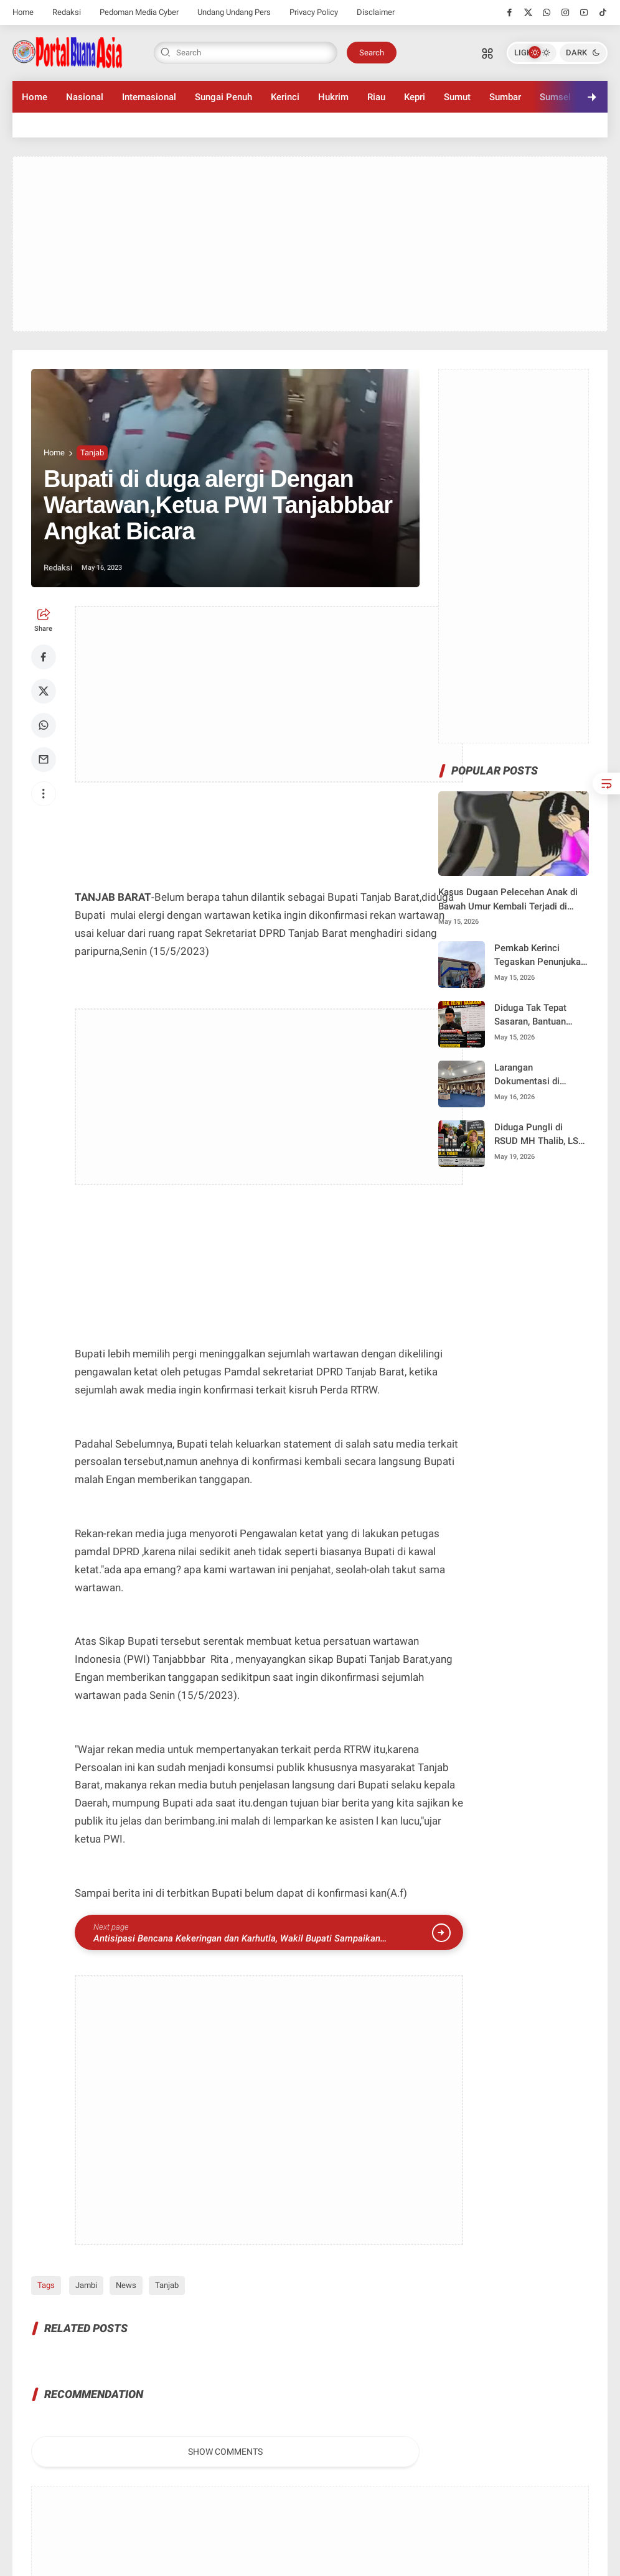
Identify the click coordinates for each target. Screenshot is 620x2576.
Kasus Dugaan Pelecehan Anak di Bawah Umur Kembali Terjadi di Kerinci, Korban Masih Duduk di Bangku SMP (508, 899)
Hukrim (333, 97)
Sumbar (505, 97)
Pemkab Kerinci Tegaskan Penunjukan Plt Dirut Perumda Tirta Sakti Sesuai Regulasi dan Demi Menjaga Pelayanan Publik (540, 955)
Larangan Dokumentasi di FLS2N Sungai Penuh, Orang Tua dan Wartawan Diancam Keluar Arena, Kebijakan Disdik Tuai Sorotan (539, 1075)
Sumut (457, 97)
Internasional (149, 97)
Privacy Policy (313, 12)
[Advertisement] (310, 244)
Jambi (84, 2285)
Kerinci (285, 97)
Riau (376, 97)
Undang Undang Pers (234, 12)
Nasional (84, 97)
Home (23, 12)
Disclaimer (376, 12)
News (124, 2285)
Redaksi (66, 12)
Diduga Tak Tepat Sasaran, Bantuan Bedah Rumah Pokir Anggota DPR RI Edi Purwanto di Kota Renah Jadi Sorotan (535, 1015)
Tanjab (92, 452)
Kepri (414, 97)
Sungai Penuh (223, 97)
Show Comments (225, 2452)
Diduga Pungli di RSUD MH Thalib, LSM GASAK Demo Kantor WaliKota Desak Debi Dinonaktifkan (540, 1135)
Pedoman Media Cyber (139, 12)
